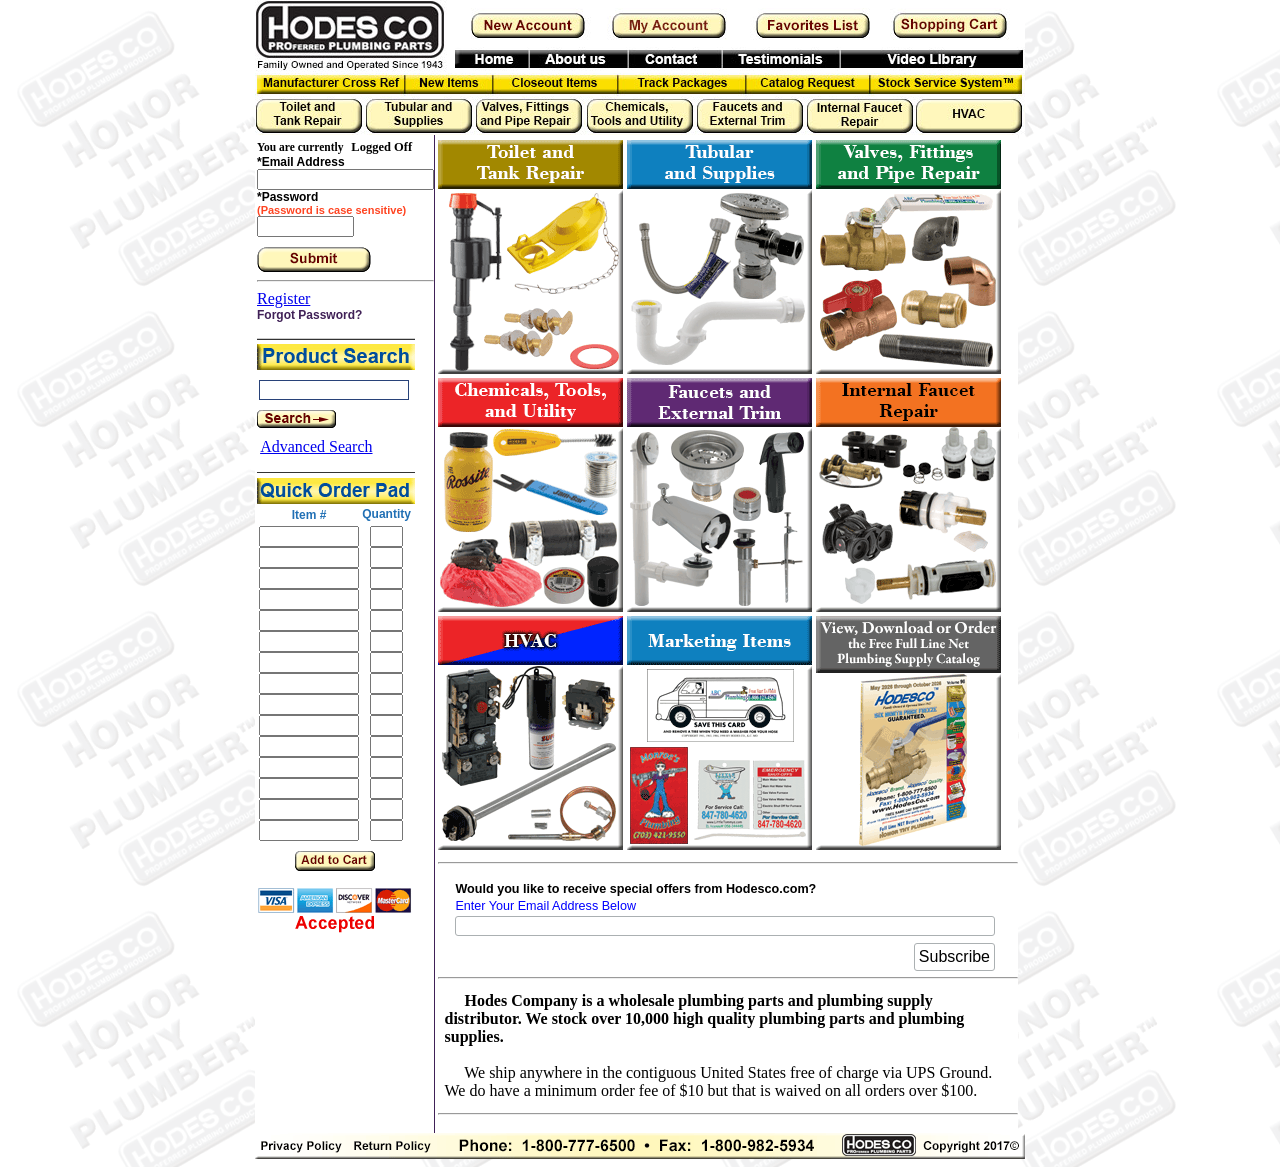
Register (283, 298)
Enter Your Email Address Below (545, 906)
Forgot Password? (309, 315)
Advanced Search (316, 446)
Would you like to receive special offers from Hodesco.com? (635, 889)
